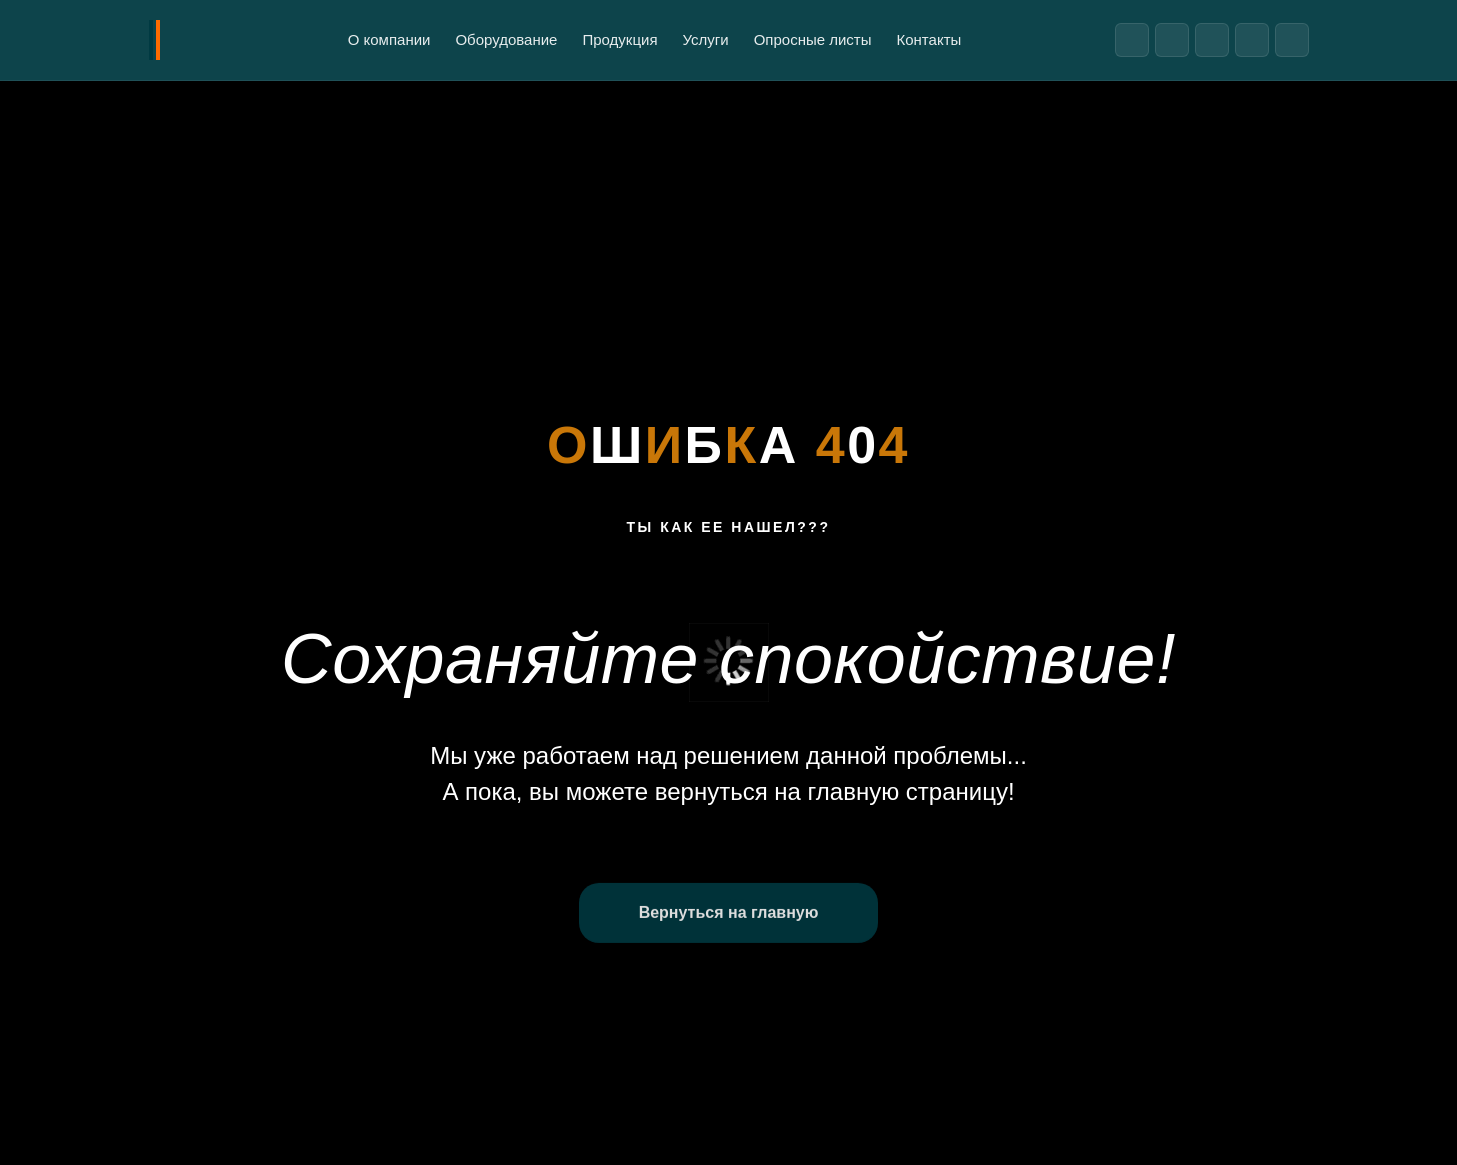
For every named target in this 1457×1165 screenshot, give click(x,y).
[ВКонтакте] (1172, 40)
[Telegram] (1132, 40)
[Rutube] (1212, 40)
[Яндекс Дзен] (1252, 40)
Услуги (706, 39)
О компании (389, 39)
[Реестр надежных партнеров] (1292, 40)
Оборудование (506, 39)
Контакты (929, 39)
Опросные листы (813, 39)
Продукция (619, 39)
